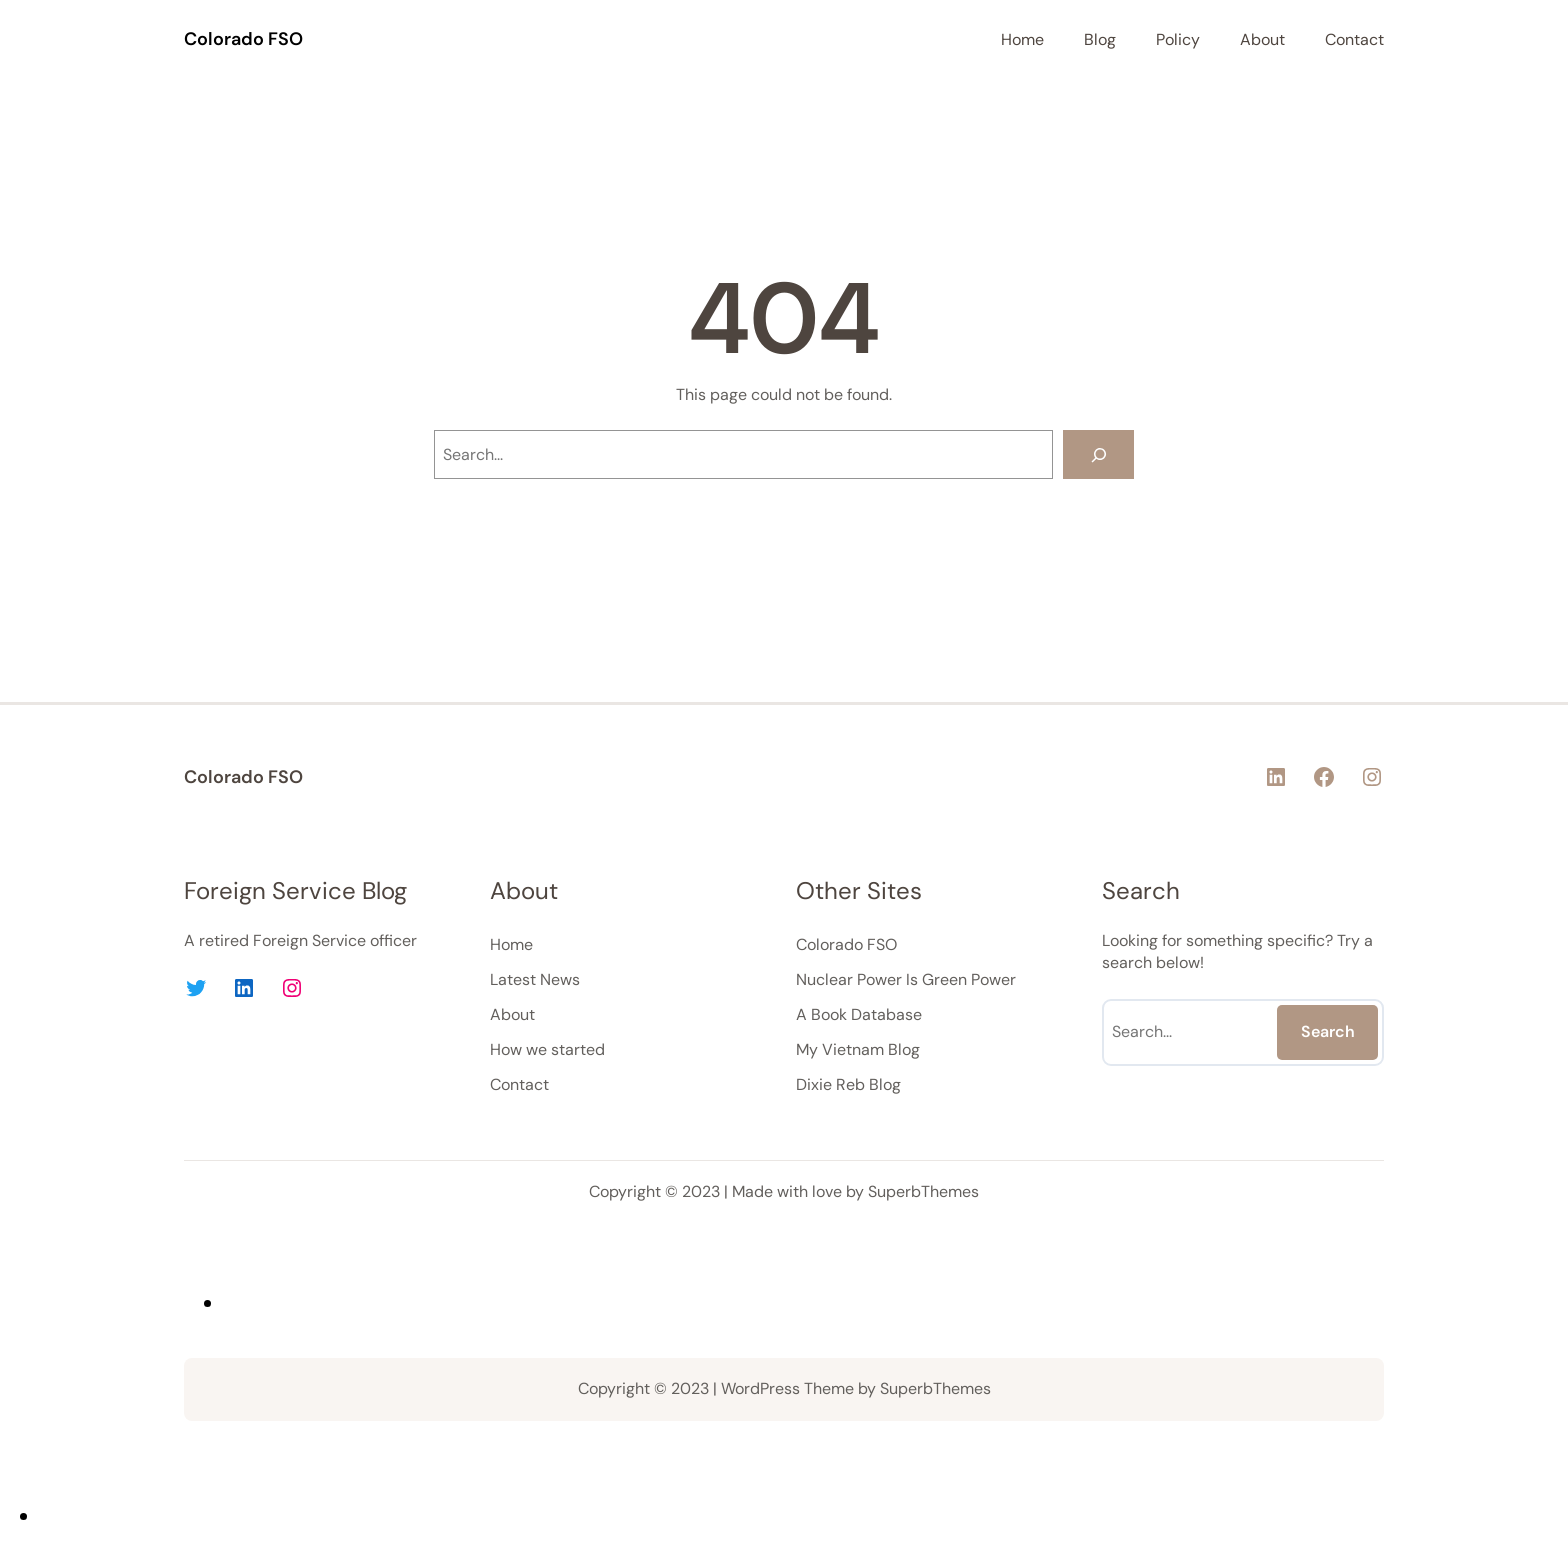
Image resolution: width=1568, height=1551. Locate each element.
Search (1328, 1031)
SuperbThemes (923, 1191)
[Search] (1098, 454)
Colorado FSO (243, 39)
